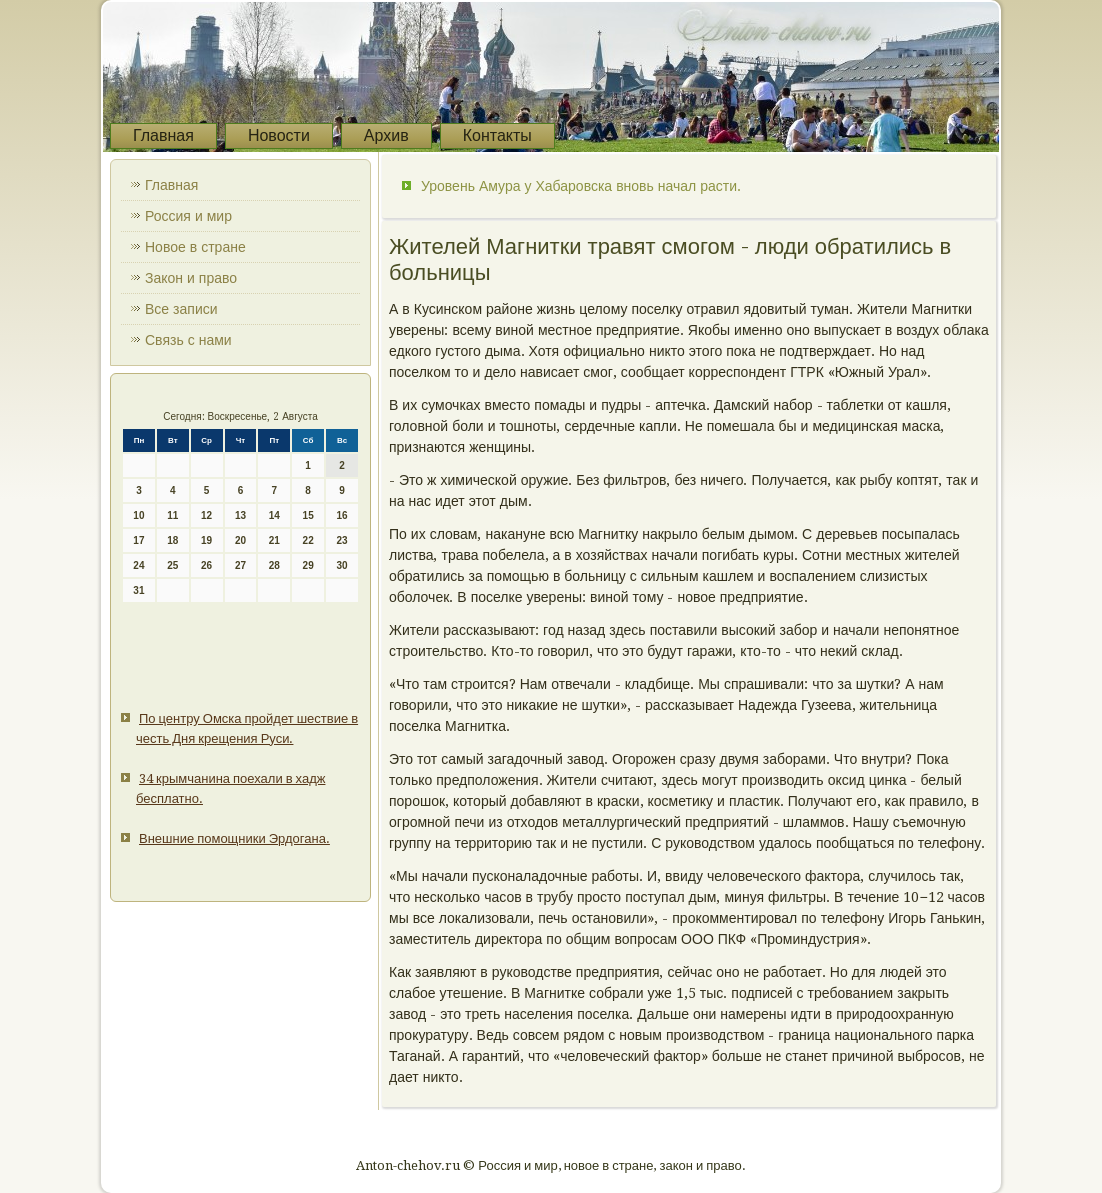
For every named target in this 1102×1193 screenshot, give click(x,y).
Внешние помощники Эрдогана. (234, 838)
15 (308, 515)
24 (138, 565)
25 (172, 565)
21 (274, 540)
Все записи (181, 309)
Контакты (497, 135)
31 (138, 590)
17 (138, 540)
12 (206, 515)
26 (206, 565)
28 (274, 565)
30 (341, 565)
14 (274, 515)
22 (308, 540)
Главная (163, 135)
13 (240, 515)
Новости (279, 135)
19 (206, 540)
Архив (386, 135)
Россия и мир (188, 216)
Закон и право (191, 278)
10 (138, 515)
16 (341, 515)
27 (240, 565)
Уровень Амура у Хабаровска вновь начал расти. (581, 186)
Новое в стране (195, 247)
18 (172, 540)
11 (172, 515)
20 (240, 540)
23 (341, 540)
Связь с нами (188, 340)
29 (308, 565)
